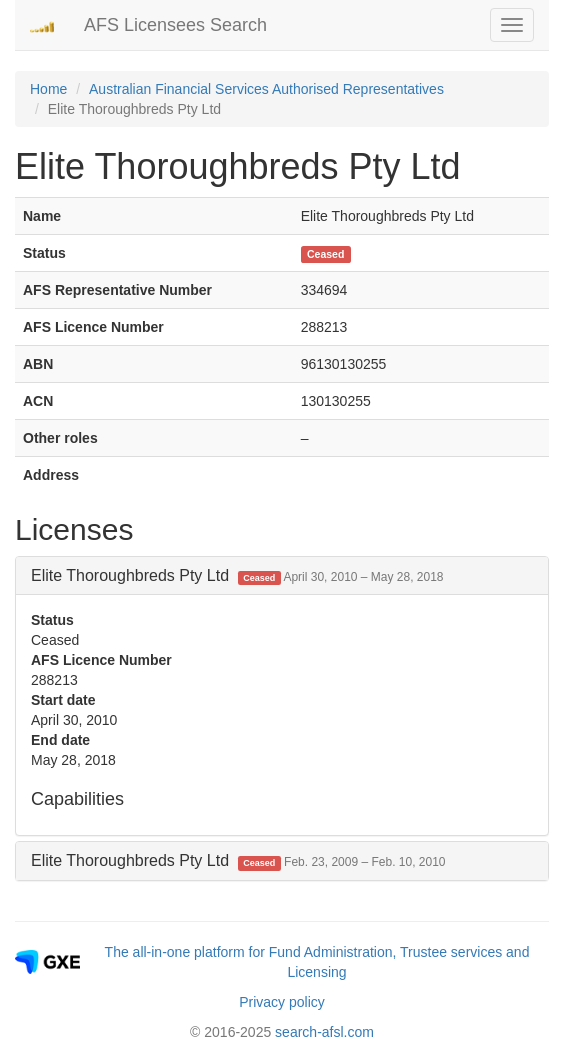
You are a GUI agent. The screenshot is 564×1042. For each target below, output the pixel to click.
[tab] (282, 576)
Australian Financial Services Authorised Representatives (266, 89)
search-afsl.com (324, 1032)
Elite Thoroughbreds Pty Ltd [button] (237, 575)
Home (48, 89)
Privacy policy (282, 1002)
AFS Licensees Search (175, 25)
